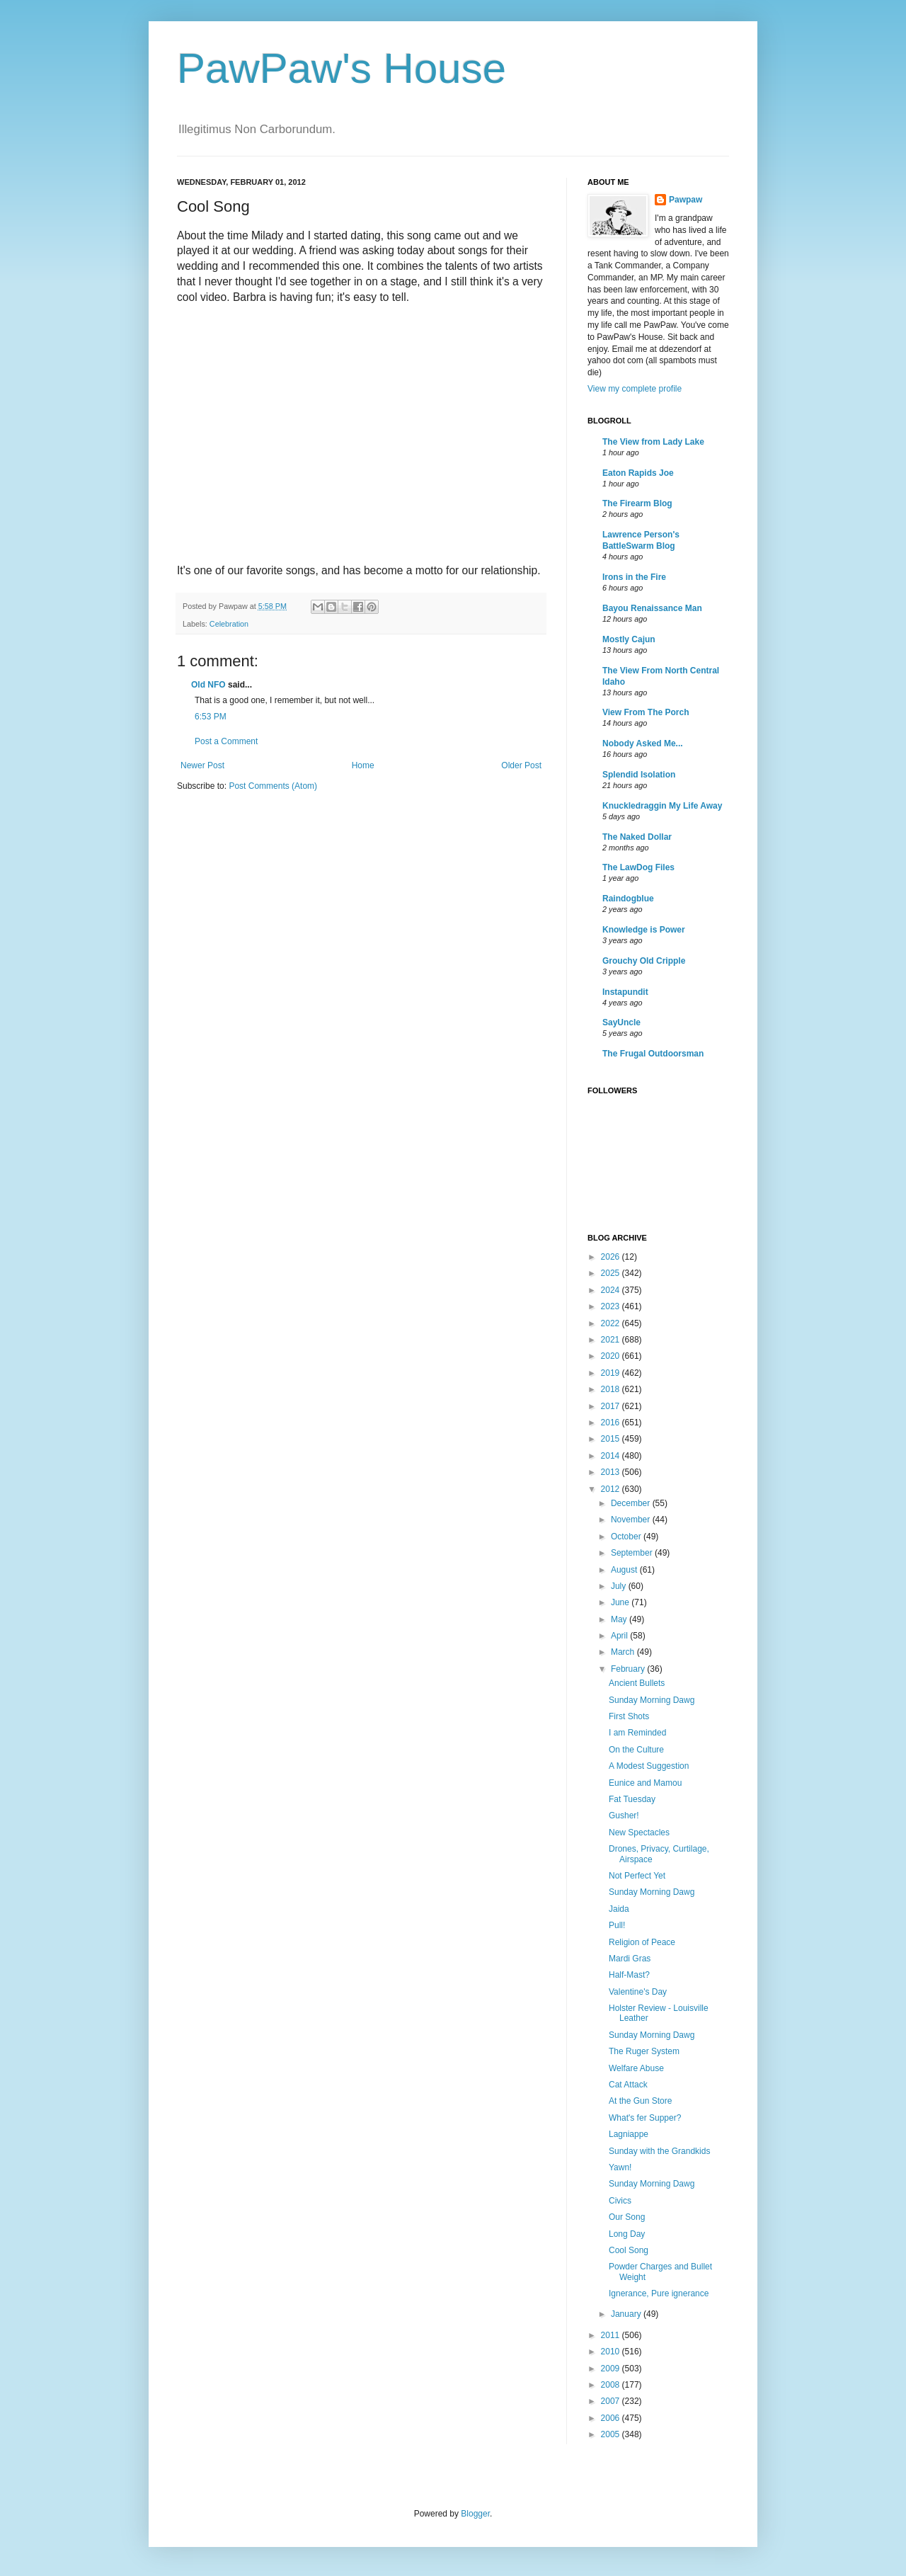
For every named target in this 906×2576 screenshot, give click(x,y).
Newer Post (202, 765)
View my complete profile (634, 389)
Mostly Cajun (628, 639)
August (625, 1570)
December (632, 1503)
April (620, 1636)
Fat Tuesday (632, 1799)
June (621, 1602)
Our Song (627, 2217)
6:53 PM (210, 717)
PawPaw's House (341, 68)
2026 (611, 1257)
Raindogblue (628, 899)
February (629, 1669)
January (627, 2314)
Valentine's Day (638, 1992)
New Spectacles (639, 1832)
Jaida (619, 1909)
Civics (620, 2201)
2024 (611, 1290)
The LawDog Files (638, 867)
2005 (611, 2434)
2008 (611, 2385)
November (632, 1519)
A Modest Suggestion (649, 1766)
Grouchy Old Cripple (643, 961)
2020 (611, 1356)
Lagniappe (628, 2134)
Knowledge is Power (643, 930)
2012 (611, 1489)
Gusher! (624, 1815)
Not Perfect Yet (637, 1876)
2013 (611, 1472)
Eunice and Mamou (645, 1783)
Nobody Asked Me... (642, 743)
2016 (611, 1422)
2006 (611, 2418)
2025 (611, 1273)
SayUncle (621, 1022)
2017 (611, 1406)
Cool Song (628, 2250)
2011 (611, 2335)
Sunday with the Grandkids (659, 2151)
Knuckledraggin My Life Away (662, 806)
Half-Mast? (629, 1975)
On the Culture (636, 1750)
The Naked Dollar (637, 837)
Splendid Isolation (638, 775)
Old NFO (208, 685)
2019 (611, 1373)
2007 (611, 2401)
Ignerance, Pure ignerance (659, 2293)
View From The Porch (645, 712)
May (620, 1619)
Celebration (229, 624)
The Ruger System (644, 2051)
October (627, 1536)
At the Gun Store (640, 2101)
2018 (611, 1389)
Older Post (521, 765)
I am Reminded (637, 1733)
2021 (611, 1340)
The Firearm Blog (637, 503)
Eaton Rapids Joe (638, 473)
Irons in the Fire (634, 577)
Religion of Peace (642, 1942)
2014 (611, 1456)
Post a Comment (226, 741)
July (620, 1586)
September (633, 1553)
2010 (611, 2351)
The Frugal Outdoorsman (653, 1054)
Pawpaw (685, 200)
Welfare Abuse (636, 2068)
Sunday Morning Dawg (651, 1700)
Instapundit (625, 992)
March (624, 1652)
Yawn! (620, 2167)
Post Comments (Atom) (273, 786)
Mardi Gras (629, 1959)
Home (363, 765)
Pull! (617, 1925)
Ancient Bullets (637, 1683)
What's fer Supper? (645, 2118)
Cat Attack (628, 2085)
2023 (611, 1306)
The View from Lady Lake (653, 442)
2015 (611, 1439)
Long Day (627, 2234)
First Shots (629, 1716)
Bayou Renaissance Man (652, 608)
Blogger (475, 2514)
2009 (611, 2368)
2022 (611, 1323)
